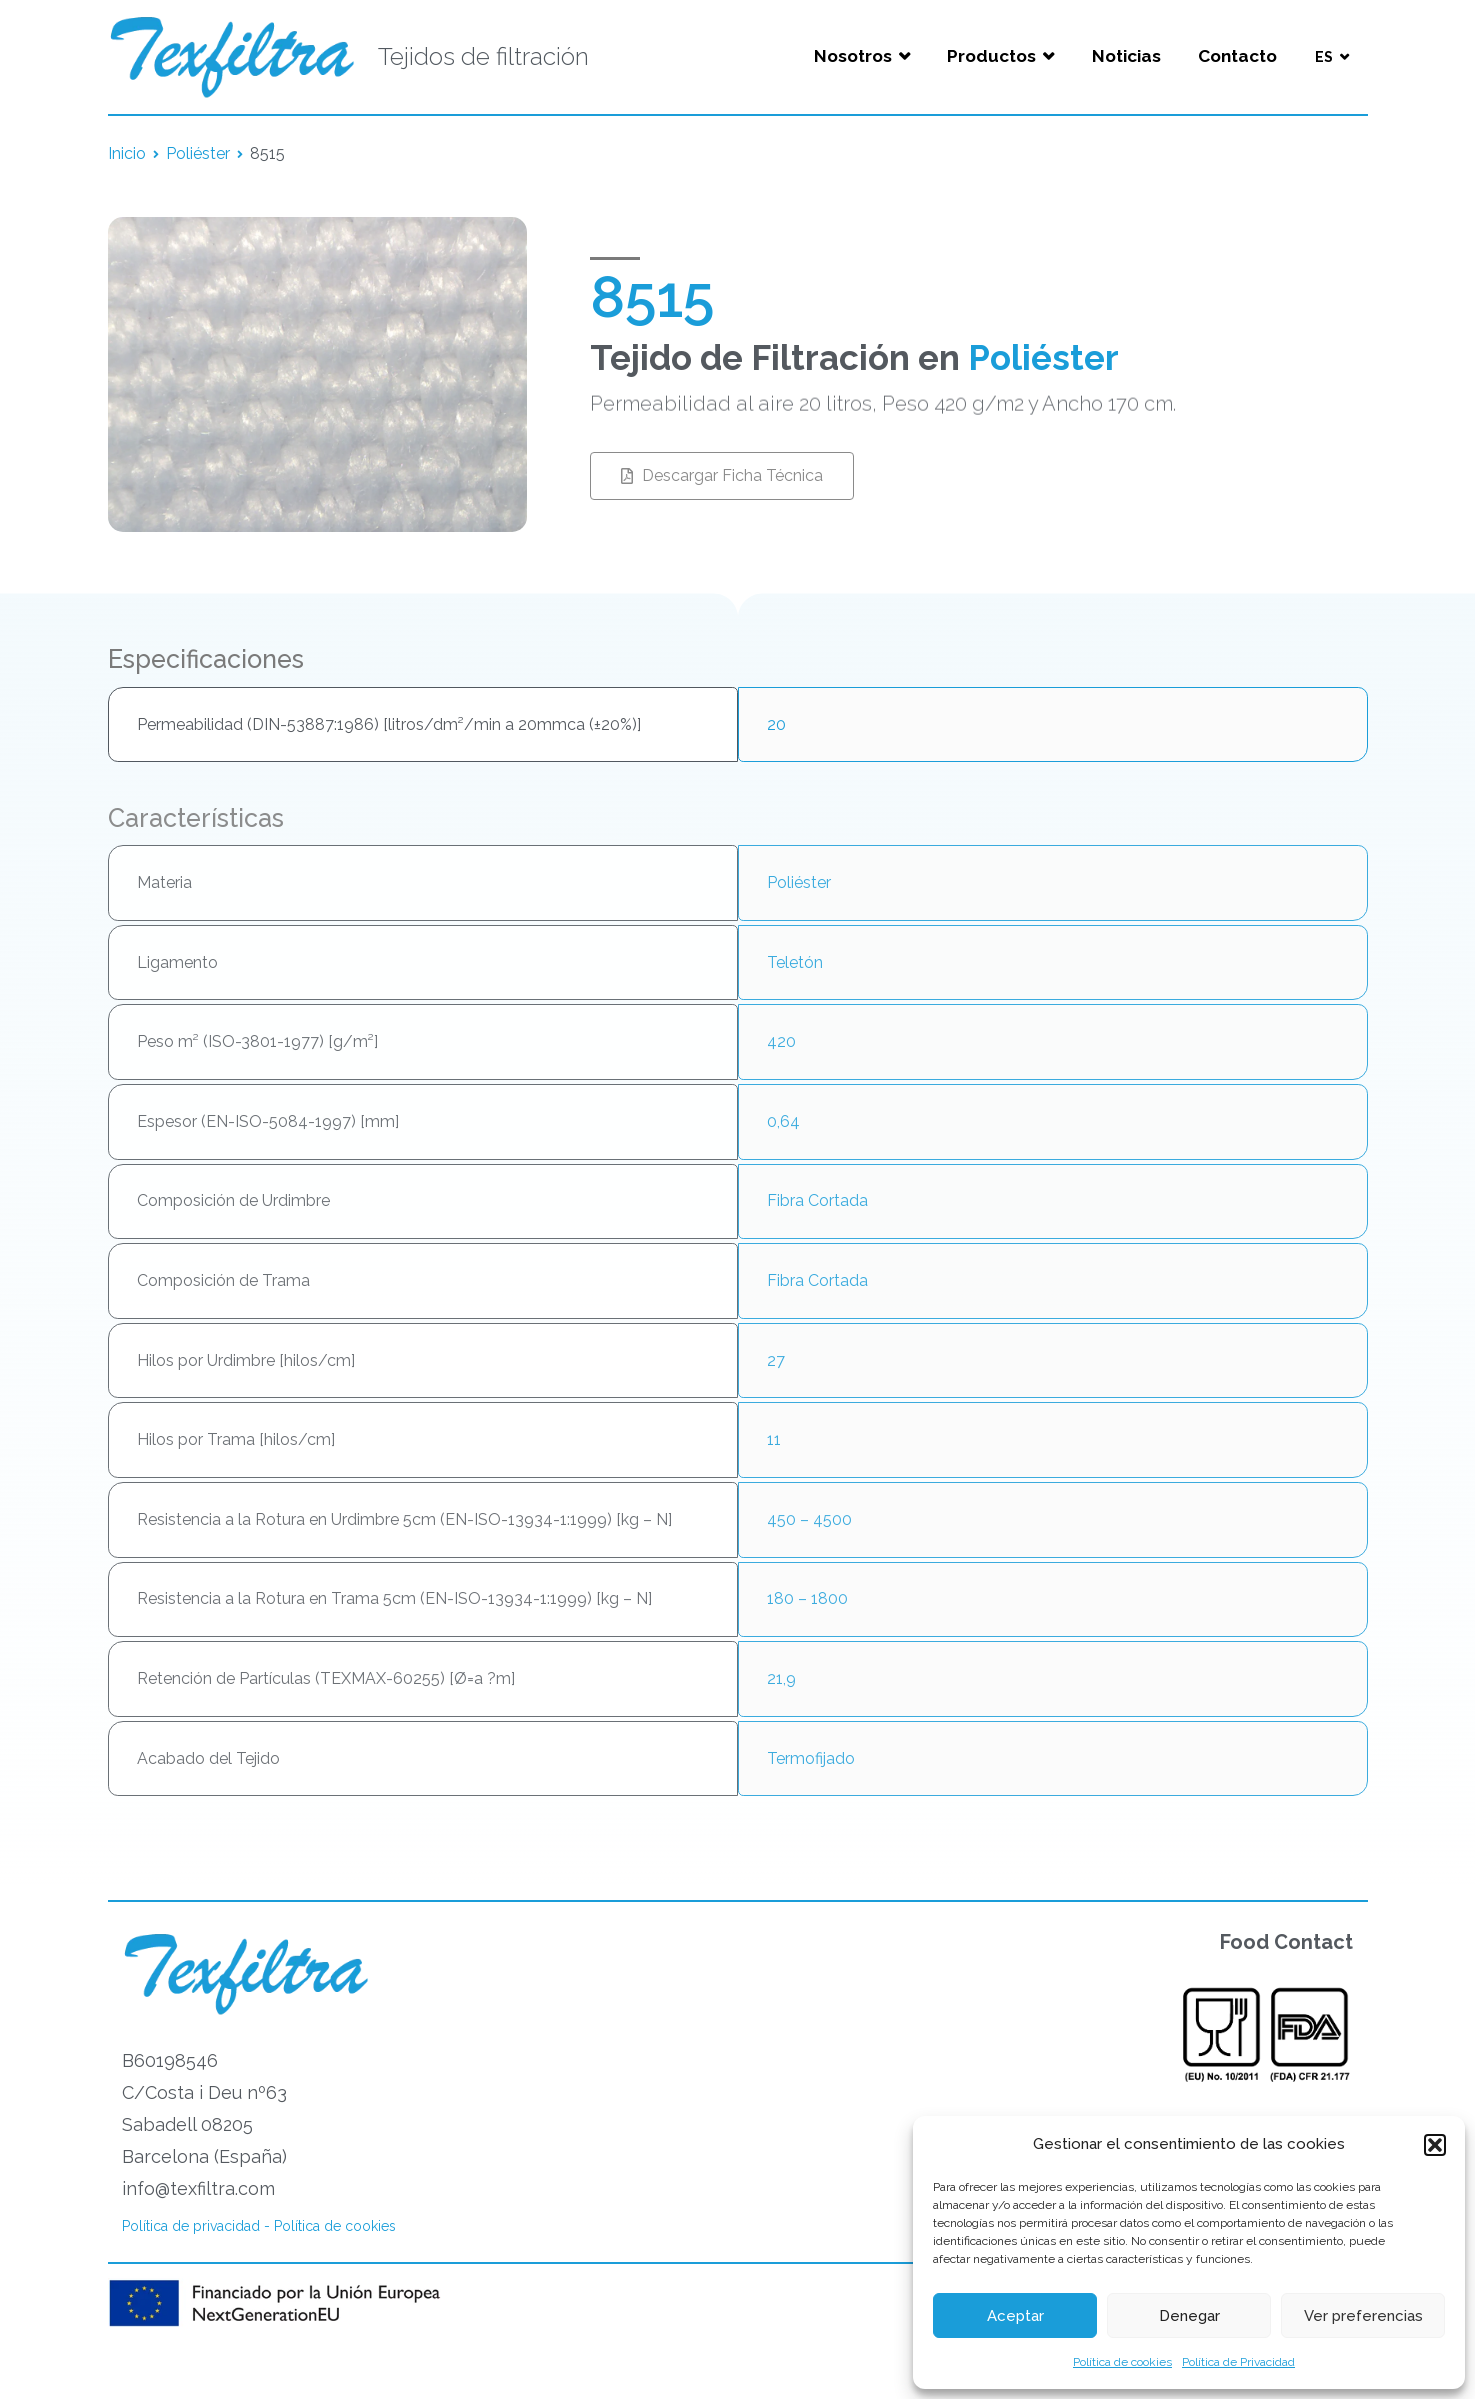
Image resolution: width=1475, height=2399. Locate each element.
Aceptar (1015, 2316)
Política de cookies (1122, 2362)
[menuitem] (1331, 57)
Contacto (1237, 56)
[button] (1435, 2145)
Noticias (1126, 56)
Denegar (1189, 2316)
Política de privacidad (191, 2226)
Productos (991, 56)
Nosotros (853, 56)
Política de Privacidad (1238, 2362)
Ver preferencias (1363, 2316)
